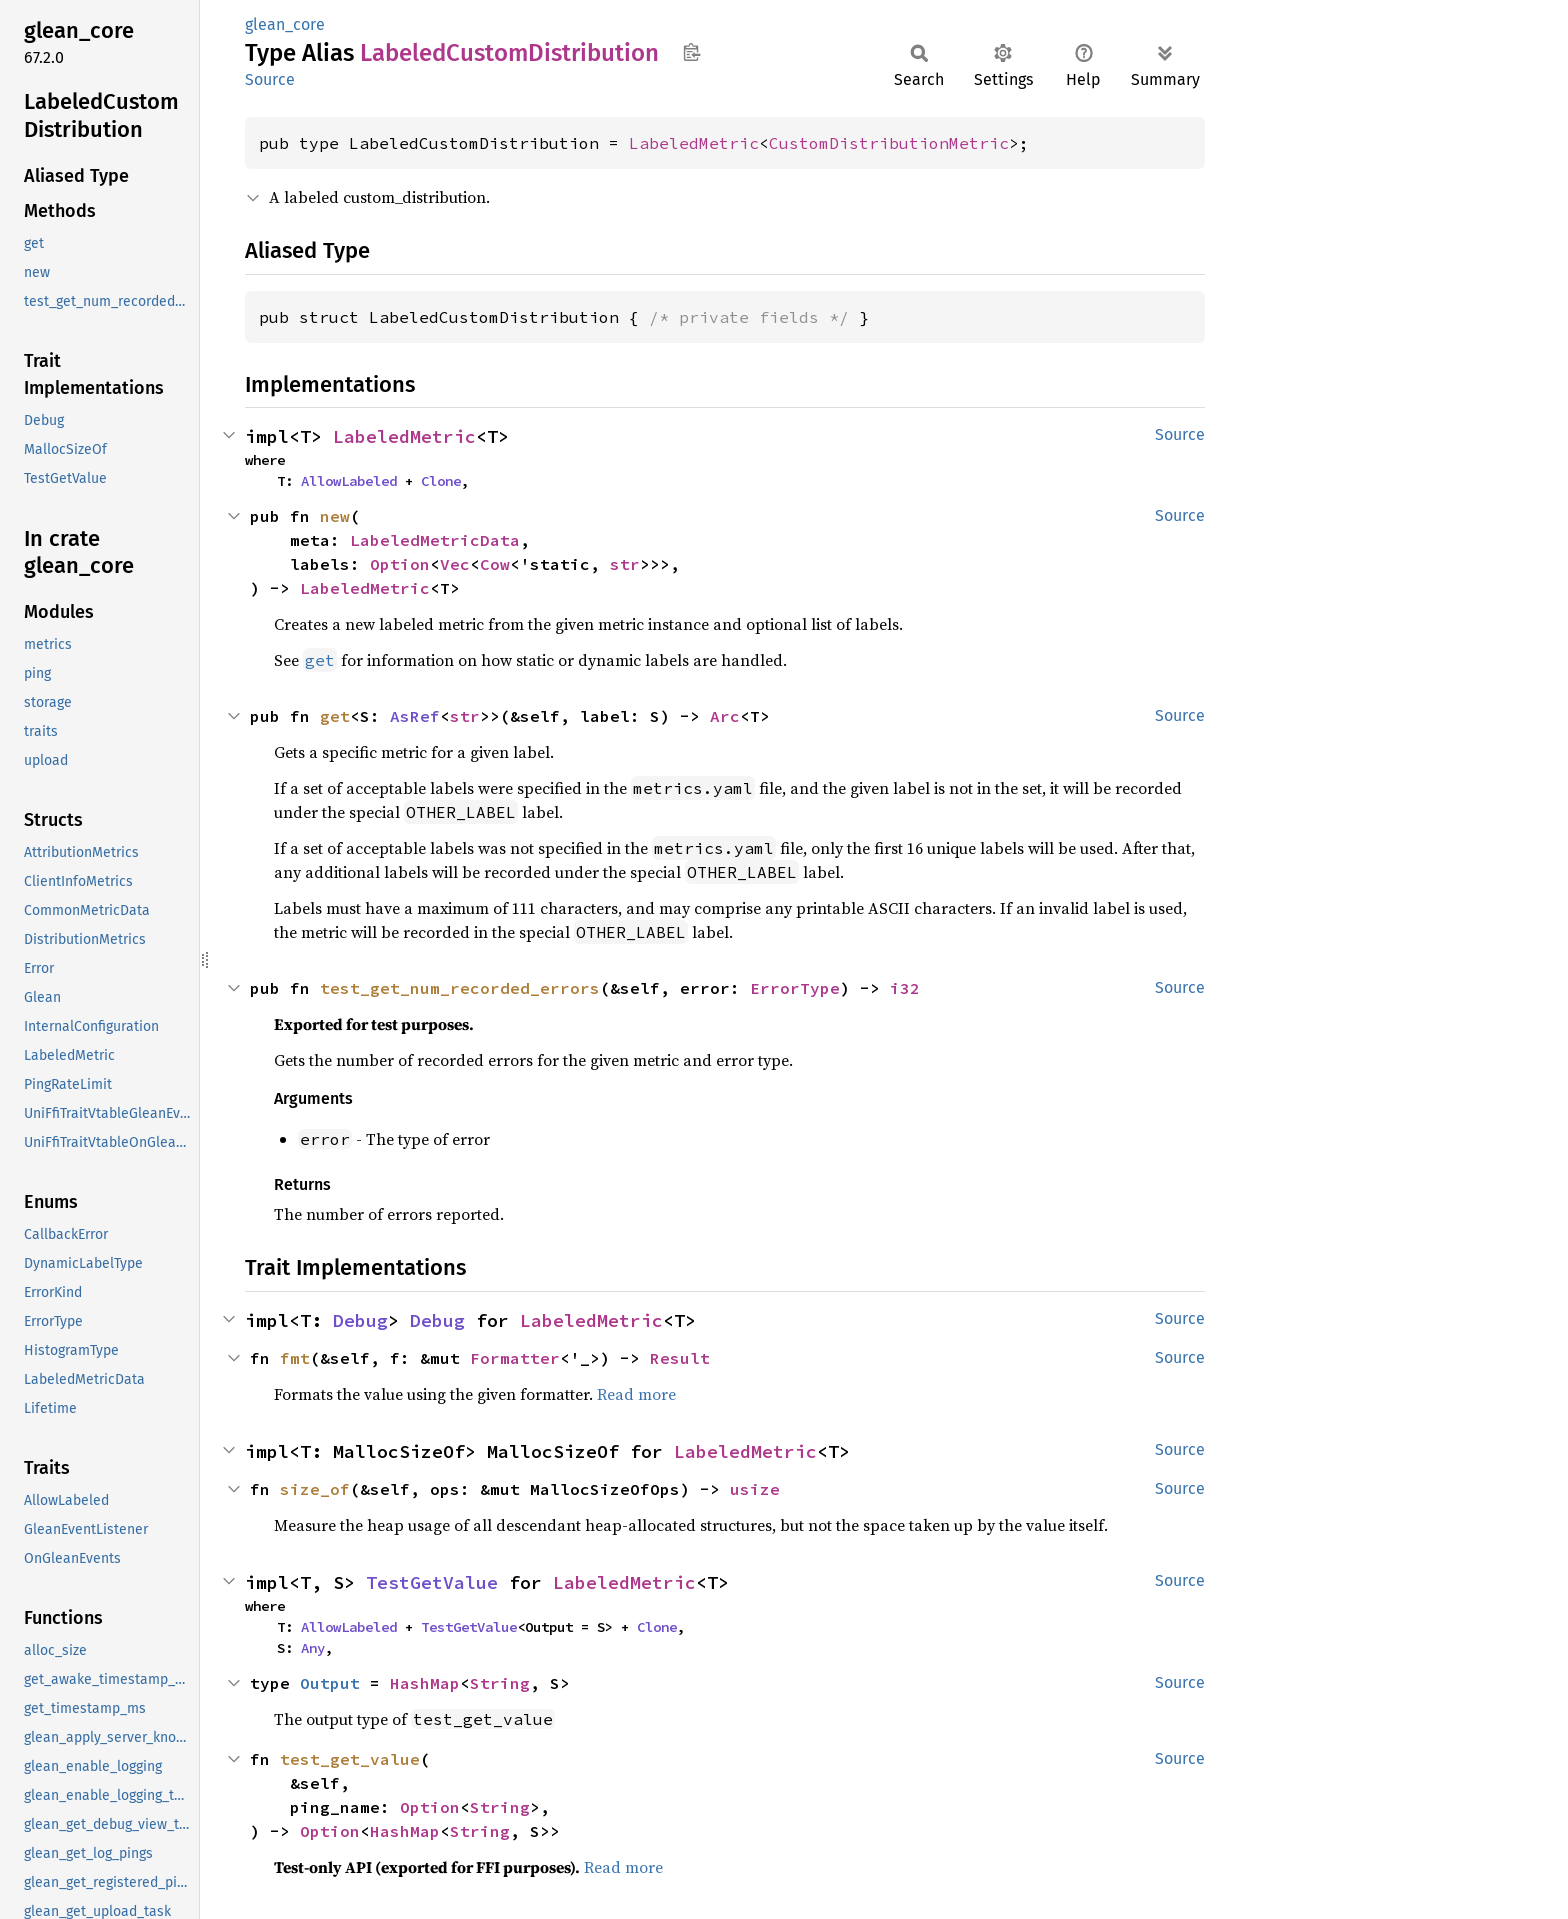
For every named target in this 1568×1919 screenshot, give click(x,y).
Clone (441, 481)
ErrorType (795, 988)
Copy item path (691, 52)
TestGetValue (432, 1582)
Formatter (515, 1358)
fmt (295, 1358)
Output (330, 1683)
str (625, 564)
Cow (495, 564)
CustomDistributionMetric (889, 143)
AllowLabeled (349, 481)
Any (313, 1648)
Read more (636, 1394)
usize (755, 1489)
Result (680, 1358)
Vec (455, 564)
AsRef (415, 716)
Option (400, 564)
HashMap (425, 1683)
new (335, 516)
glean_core (285, 24)
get (335, 716)
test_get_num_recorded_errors (460, 988)
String (500, 1683)
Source (270, 79)
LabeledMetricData (435, 540)
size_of (315, 1489)
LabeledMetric (694, 143)
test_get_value (350, 1759)
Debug (360, 1320)
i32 (905, 988)
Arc (725, 716)
